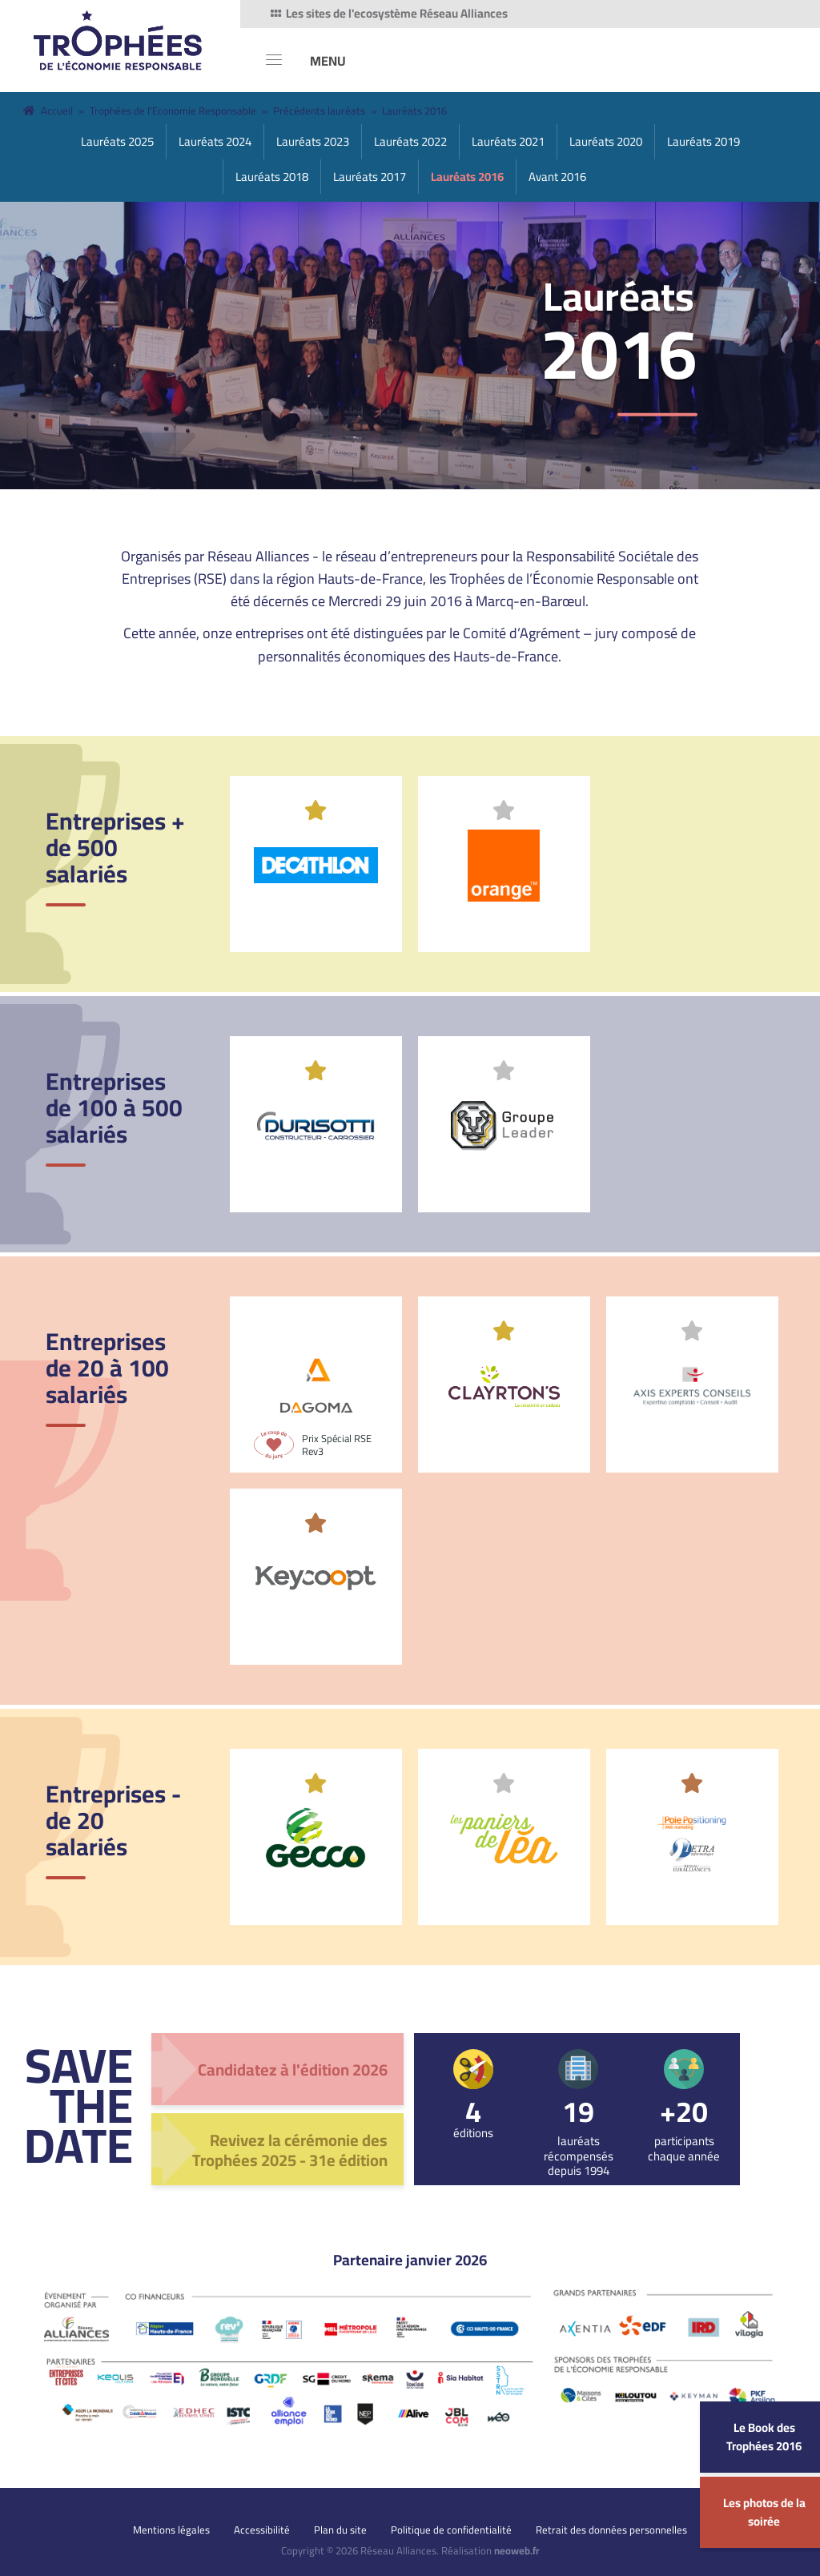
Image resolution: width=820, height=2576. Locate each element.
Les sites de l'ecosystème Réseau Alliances (388, 13)
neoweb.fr (517, 2550)
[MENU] (306, 60)
